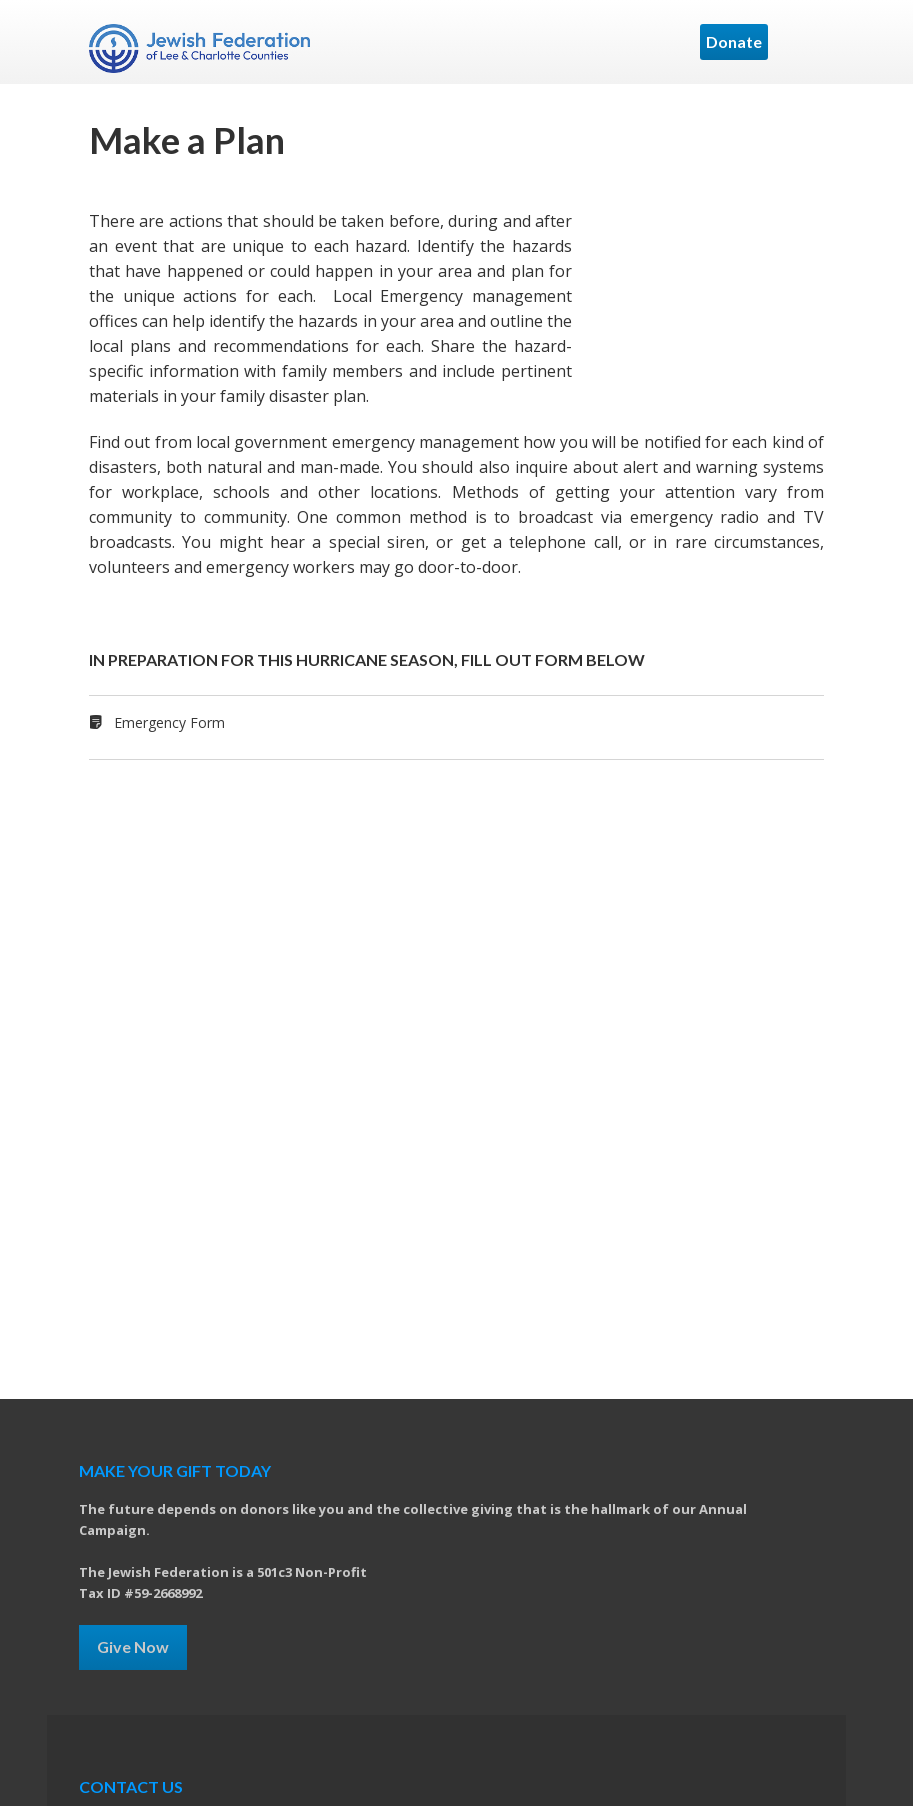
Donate (734, 41)
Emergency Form (169, 722)
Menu (801, 42)
